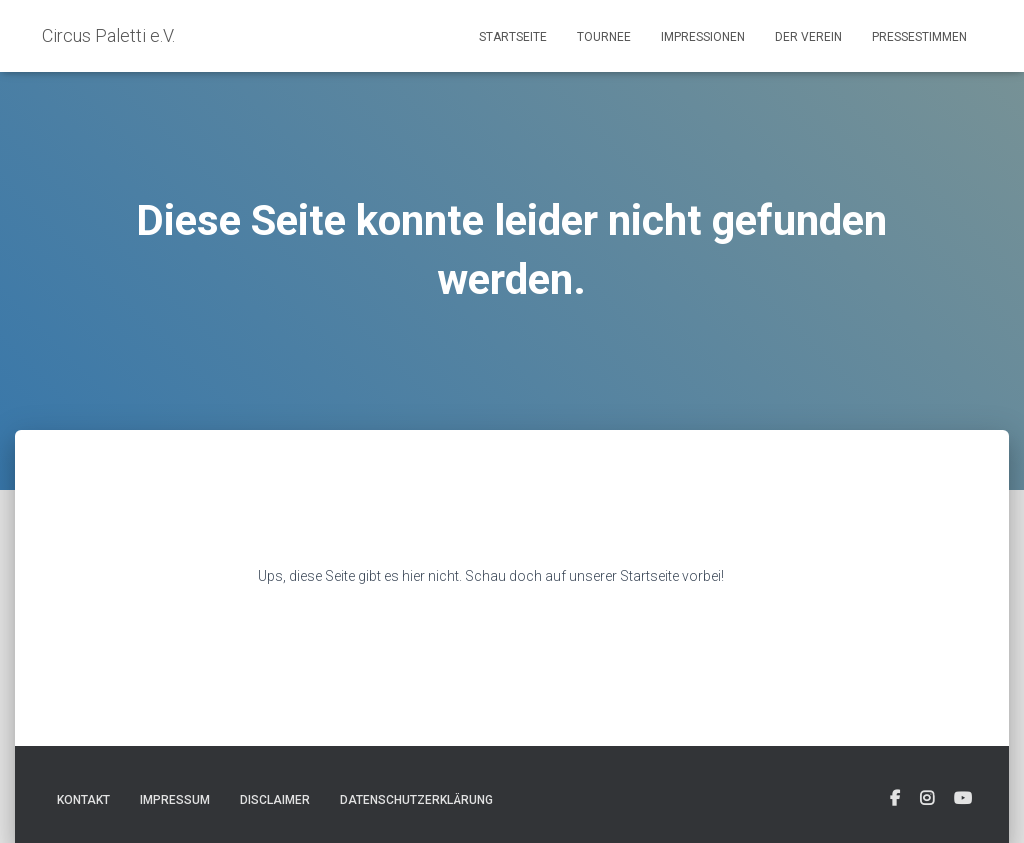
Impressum (175, 800)
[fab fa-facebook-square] (895, 799)
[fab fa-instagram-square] (927, 799)
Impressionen (703, 37)
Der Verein (808, 37)
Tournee (604, 37)
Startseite (513, 37)
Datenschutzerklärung (416, 800)
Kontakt (83, 800)
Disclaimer (275, 800)
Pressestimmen (919, 37)
